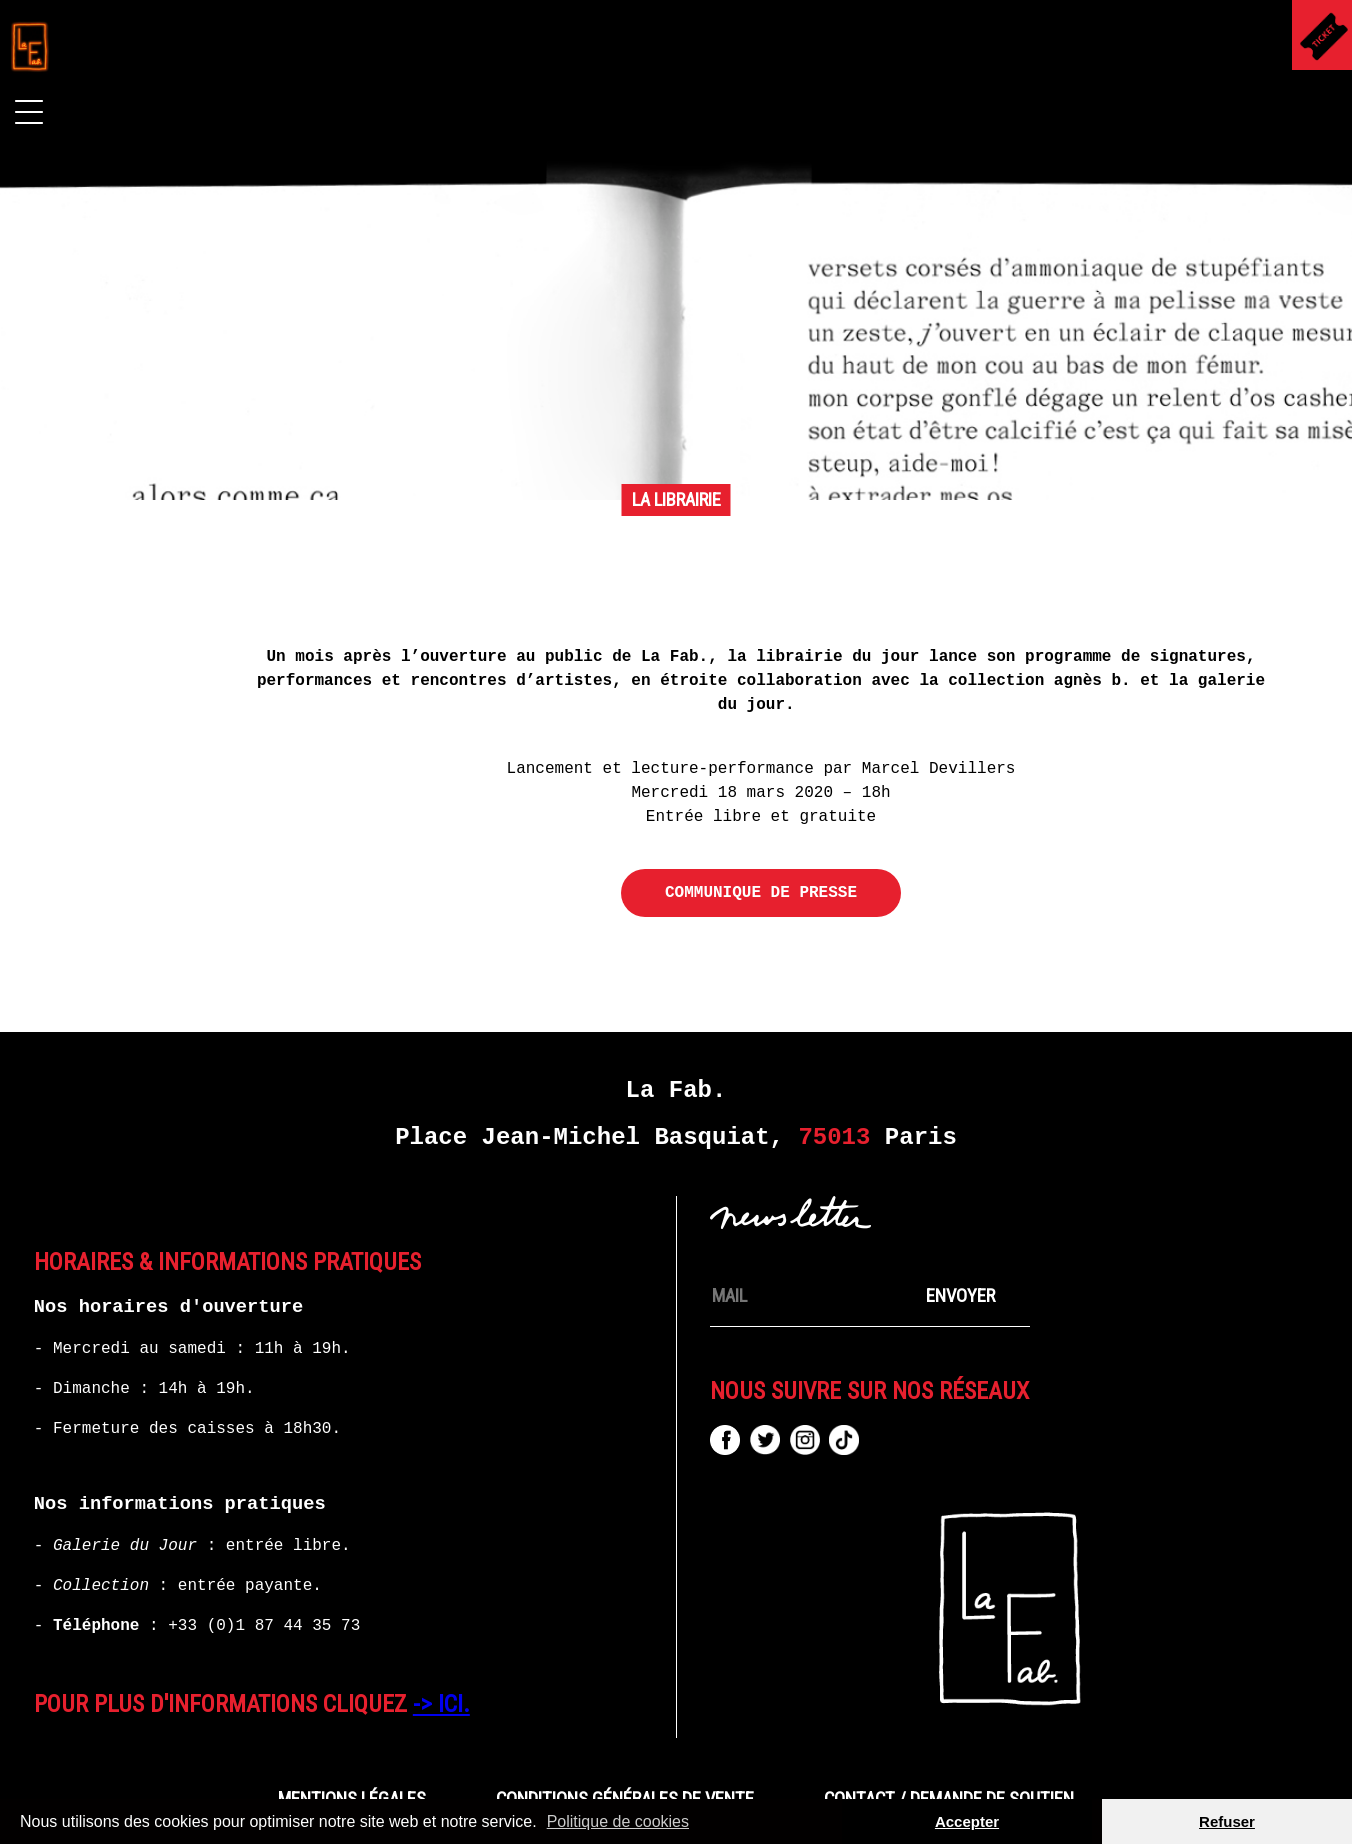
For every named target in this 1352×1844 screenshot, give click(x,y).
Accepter (967, 1821)
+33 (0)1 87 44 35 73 (264, 1626)
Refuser (1227, 1821)
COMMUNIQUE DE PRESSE (761, 893)
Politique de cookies (618, 1821)
